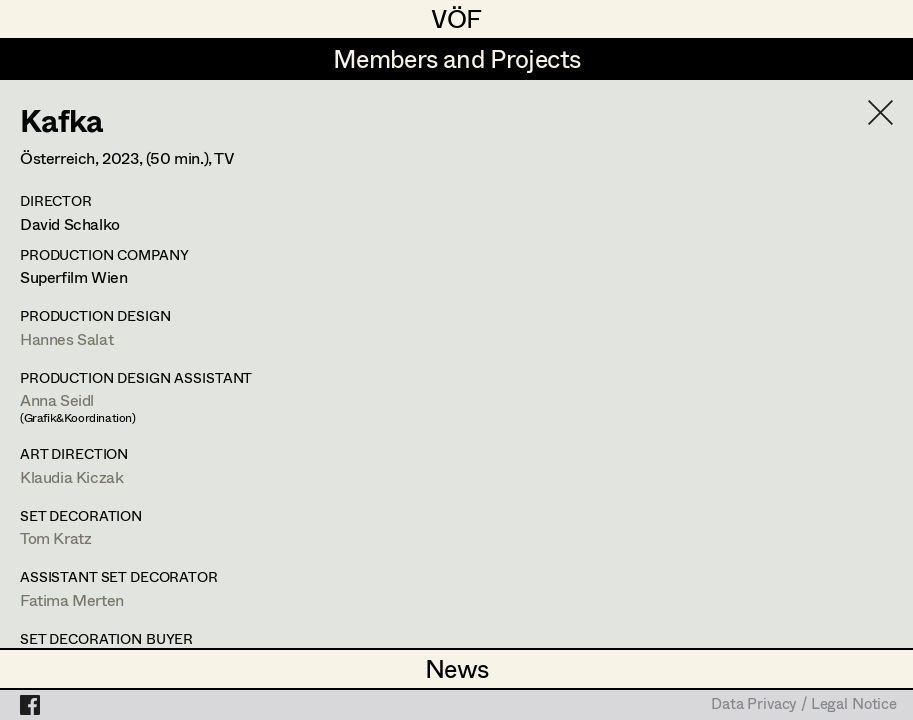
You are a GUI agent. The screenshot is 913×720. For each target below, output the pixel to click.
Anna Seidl (57, 399)
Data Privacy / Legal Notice (804, 705)
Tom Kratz (55, 537)
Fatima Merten (72, 599)
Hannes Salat (66, 338)
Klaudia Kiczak (71, 476)
